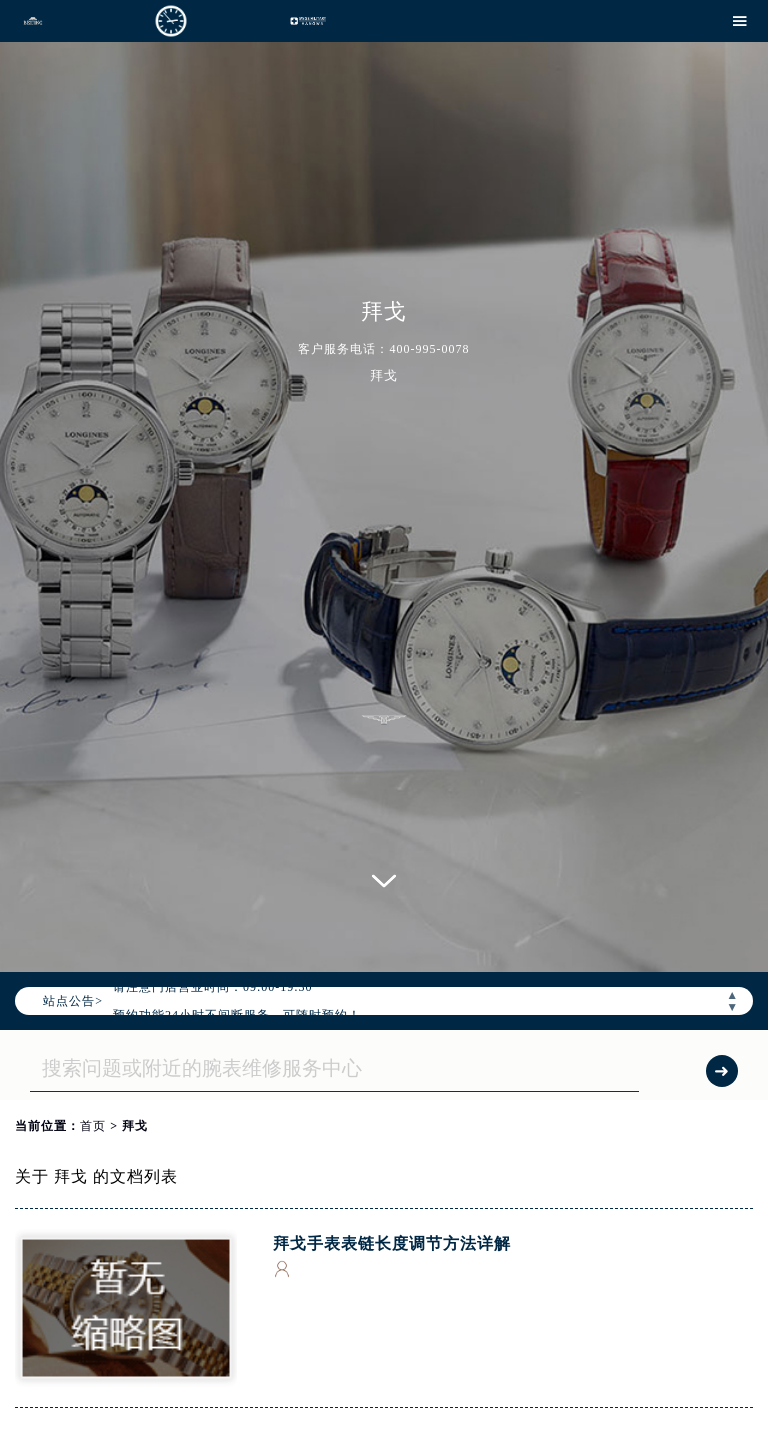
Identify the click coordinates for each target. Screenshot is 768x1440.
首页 (93, 1126)
